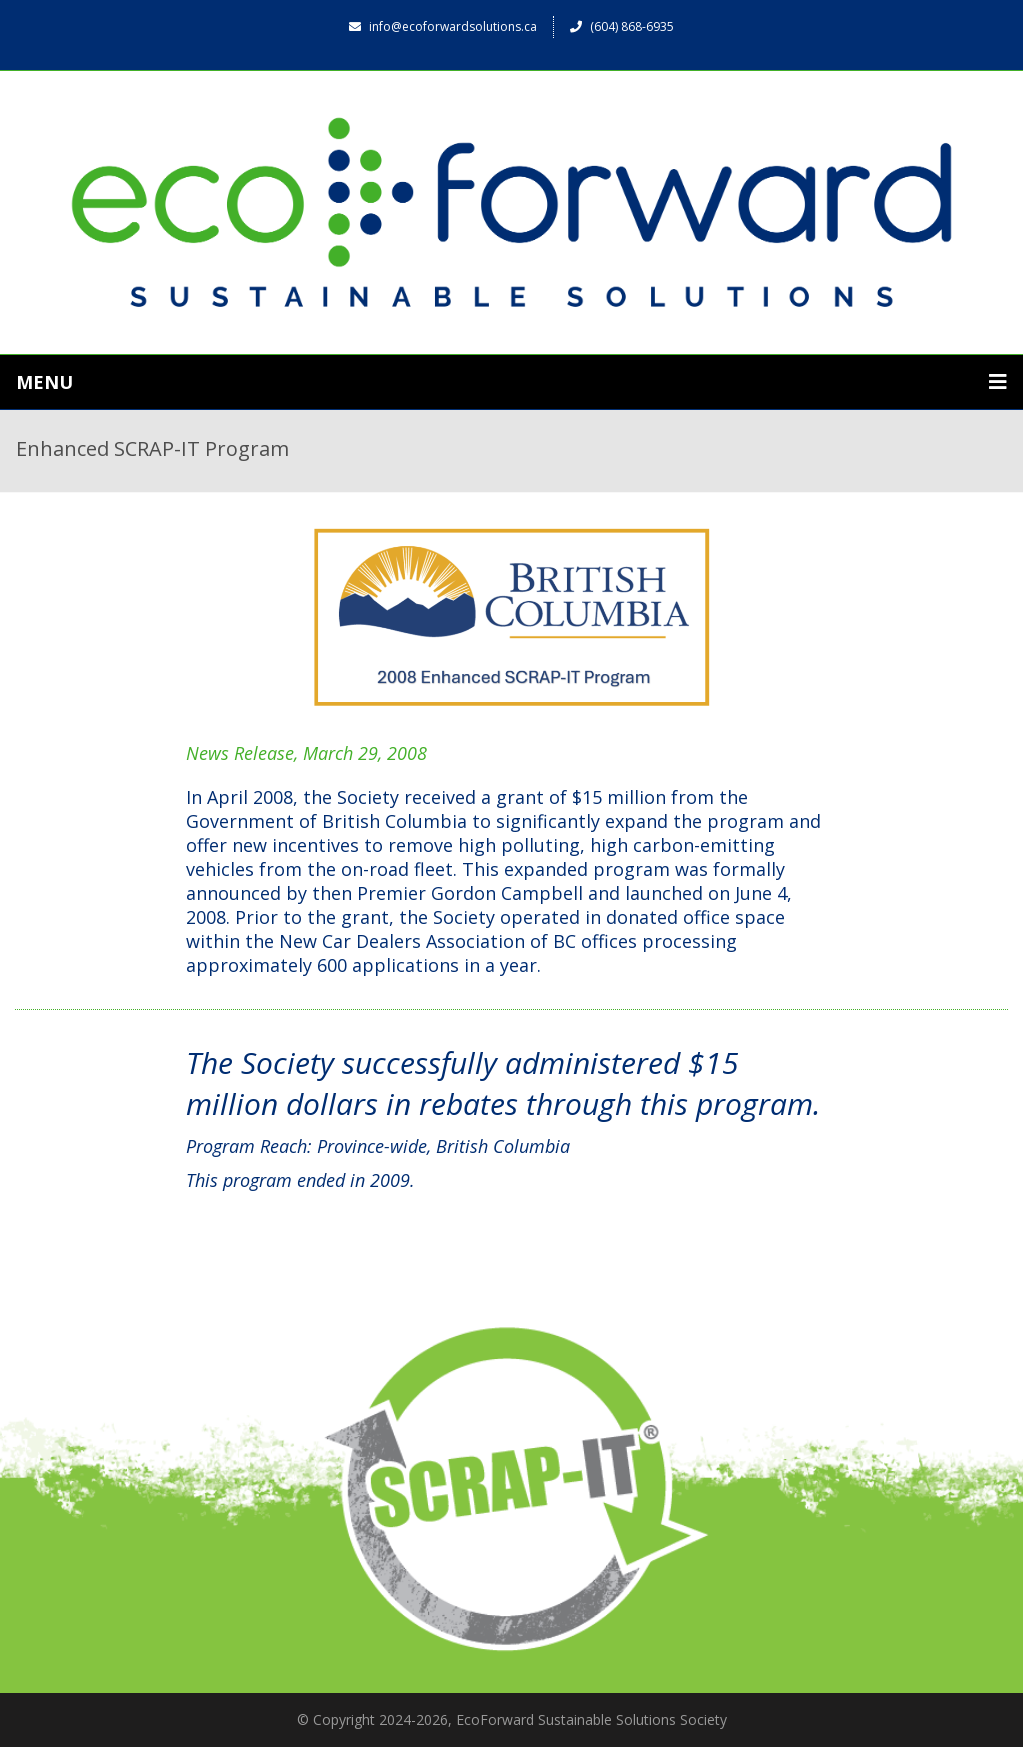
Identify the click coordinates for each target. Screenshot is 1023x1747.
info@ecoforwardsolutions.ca (443, 26)
